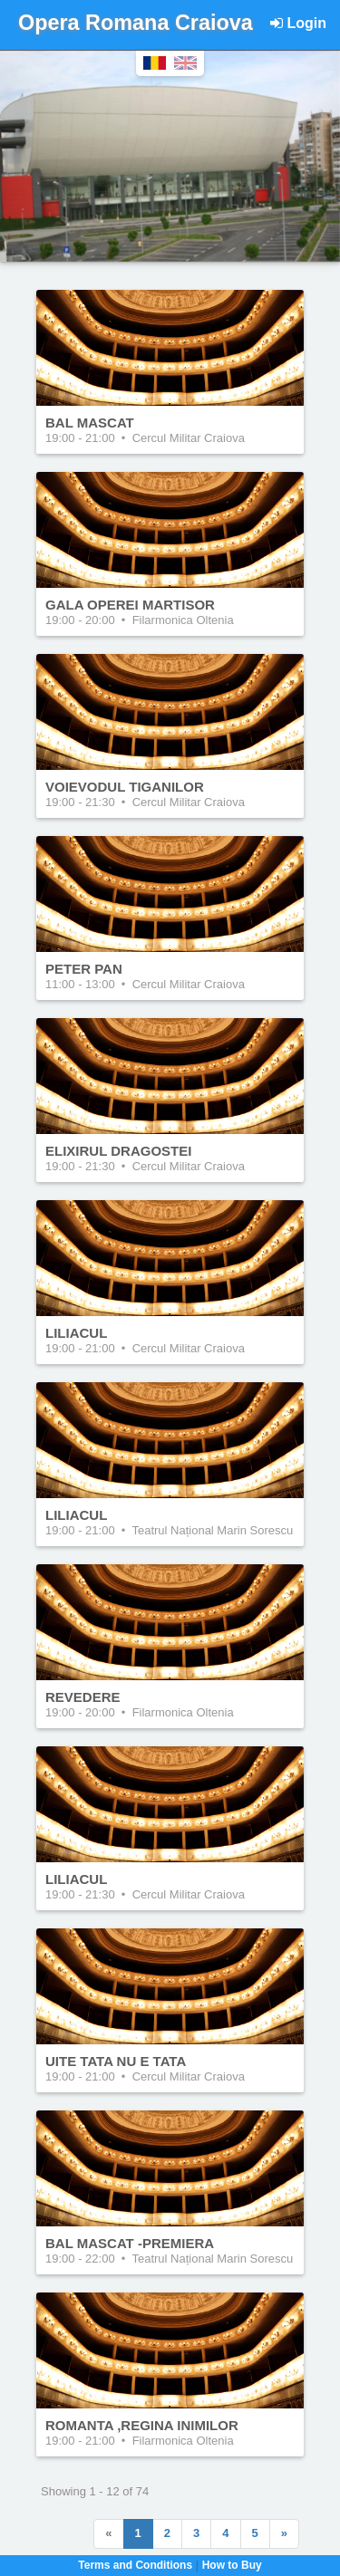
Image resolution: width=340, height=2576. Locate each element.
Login (298, 23)
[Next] (284, 2534)
